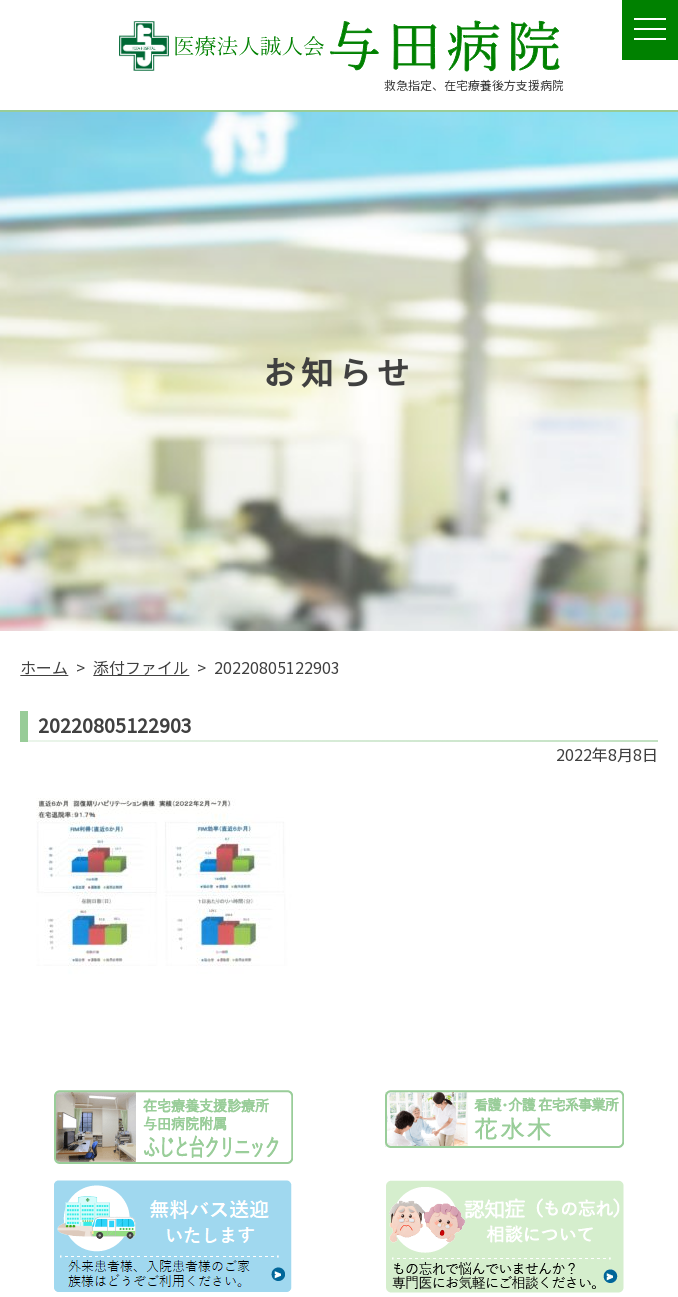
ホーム (44, 667)
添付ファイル (141, 667)
